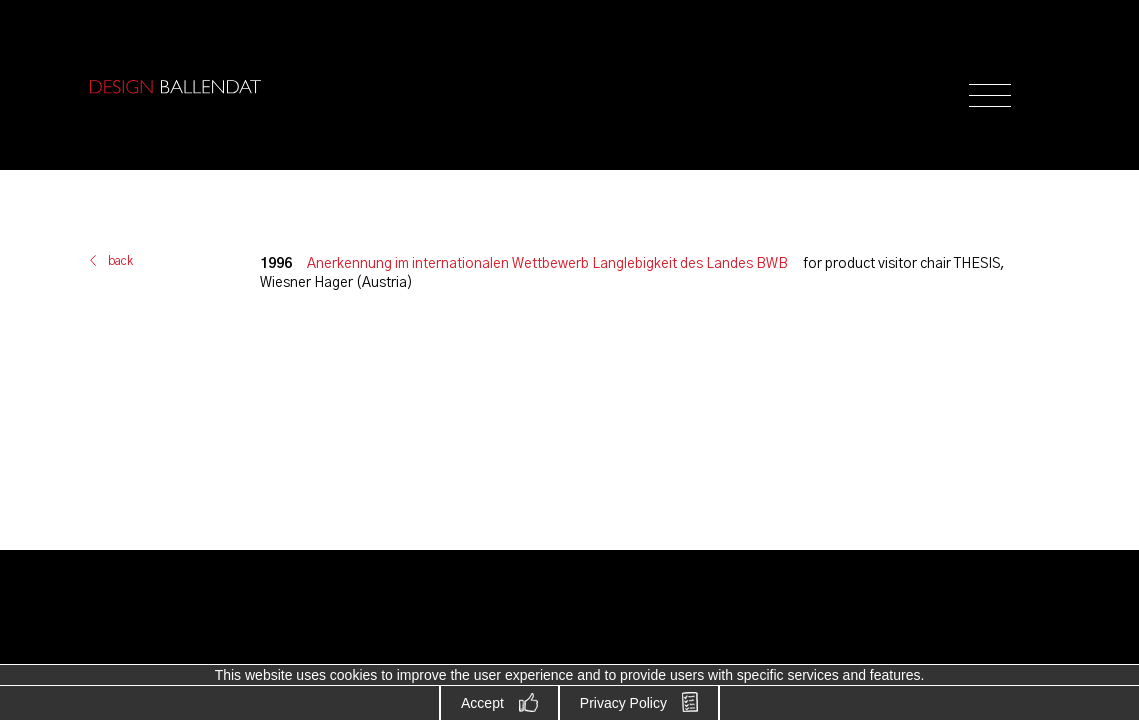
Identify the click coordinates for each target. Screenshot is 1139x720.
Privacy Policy (623, 703)
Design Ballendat (175, 87)
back (120, 261)
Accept (482, 703)
